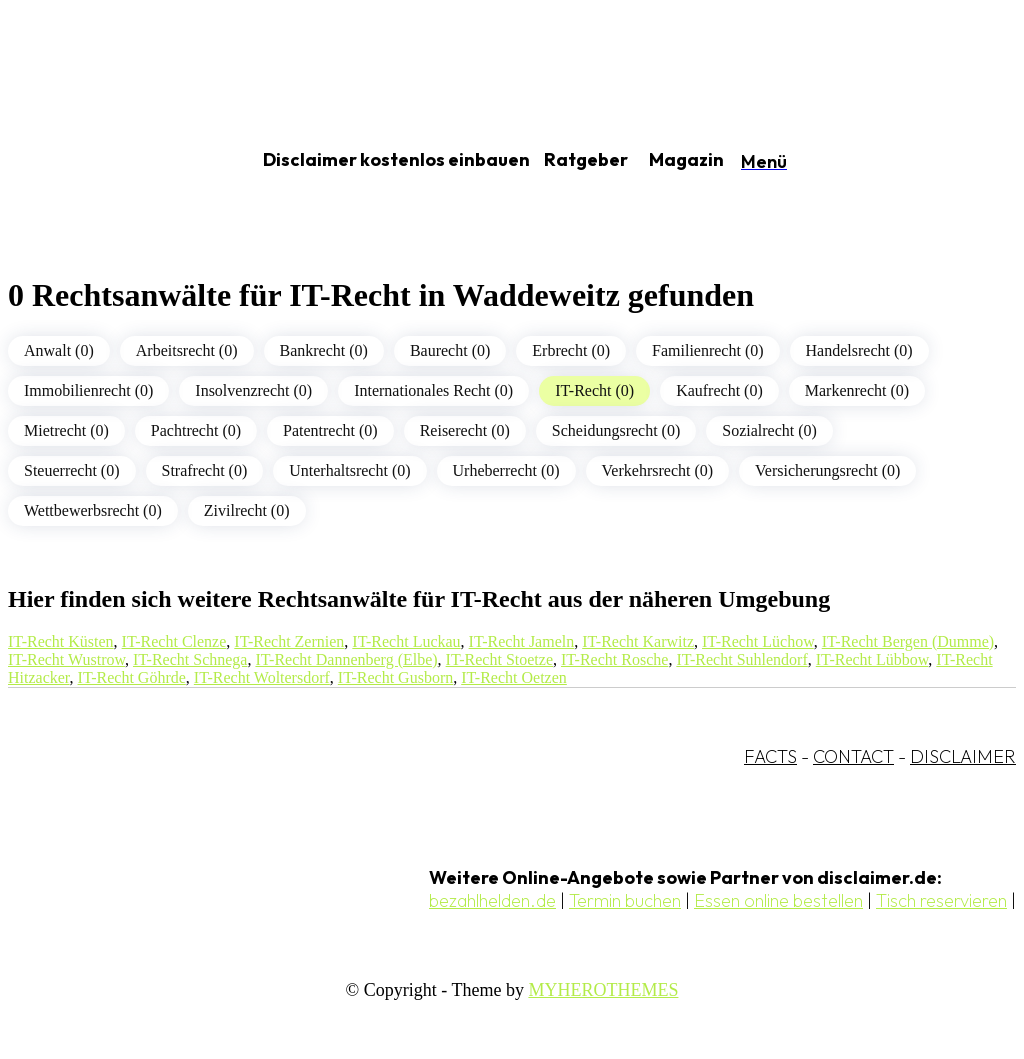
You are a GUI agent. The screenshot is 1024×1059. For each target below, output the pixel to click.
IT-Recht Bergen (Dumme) (908, 641)
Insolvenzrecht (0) (253, 390)
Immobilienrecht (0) (88, 390)
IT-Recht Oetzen (514, 677)
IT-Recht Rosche (614, 659)
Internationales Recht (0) (433, 390)
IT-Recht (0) (594, 390)
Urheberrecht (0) (506, 470)
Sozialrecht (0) (769, 430)
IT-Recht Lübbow (872, 659)
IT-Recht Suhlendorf (741, 659)
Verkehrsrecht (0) (658, 470)
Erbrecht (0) (571, 350)
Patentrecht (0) (330, 430)
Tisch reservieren (941, 900)
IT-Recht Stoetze (499, 659)
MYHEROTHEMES (603, 990)
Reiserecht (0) (465, 430)
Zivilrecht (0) (247, 510)
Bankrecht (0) (324, 350)
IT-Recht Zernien (289, 641)
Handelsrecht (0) (859, 350)
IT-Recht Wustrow (66, 659)
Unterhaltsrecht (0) (349, 470)
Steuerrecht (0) (72, 470)
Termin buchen (625, 900)
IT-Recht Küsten (61, 641)
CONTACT (853, 756)
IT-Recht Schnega (190, 659)
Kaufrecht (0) (719, 390)
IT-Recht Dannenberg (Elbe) (346, 659)
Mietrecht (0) (66, 430)
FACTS (770, 756)
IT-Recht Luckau (406, 641)
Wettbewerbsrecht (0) (93, 510)
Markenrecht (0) (857, 390)
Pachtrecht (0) (196, 430)
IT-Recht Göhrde (132, 677)
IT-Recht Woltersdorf (262, 677)
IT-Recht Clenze (174, 641)
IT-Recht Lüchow (758, 641)
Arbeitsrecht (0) (187, 350)
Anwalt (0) (59, 350)
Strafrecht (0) (205, 470)
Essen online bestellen (778, 900)
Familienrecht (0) (708, 350)
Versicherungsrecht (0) (827, 470)
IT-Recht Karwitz (638, 641)
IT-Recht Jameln (522, 641)
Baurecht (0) (450, 350)
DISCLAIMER (963, 756)
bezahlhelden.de (492, 900)
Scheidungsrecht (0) (616, 430)
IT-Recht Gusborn (395, 677)
